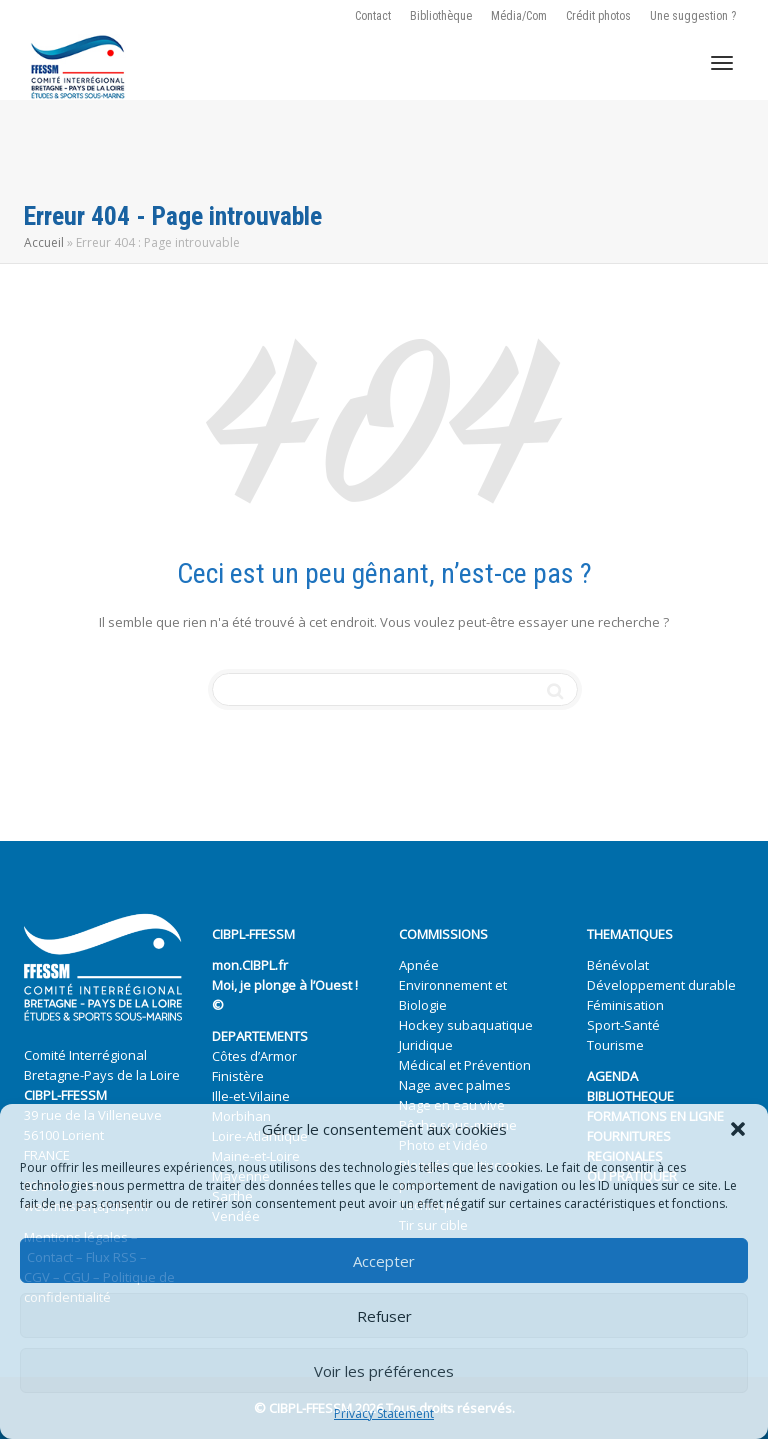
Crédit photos (598, 16)
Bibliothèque (441, 16)
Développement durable (661, 985)
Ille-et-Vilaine (251, 1096)
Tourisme (615, 1045)
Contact (373, 16)
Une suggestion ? (693, 16)
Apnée (419, 965)
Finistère (238, 1076)
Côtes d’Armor (254, 1056)
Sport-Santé (623, 1025)
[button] (738, 1129)
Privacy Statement (384, 1413)
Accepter (384, 1261)
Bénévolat (618, 965)
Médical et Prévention (465, 1065)
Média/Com (519, 16)
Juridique (426, 1045)
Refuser (384, 1316)
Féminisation (625, 1005)
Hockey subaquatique (466, 1025)
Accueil (44, 242)
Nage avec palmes (455, 1085)
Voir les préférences (384, 1371)
